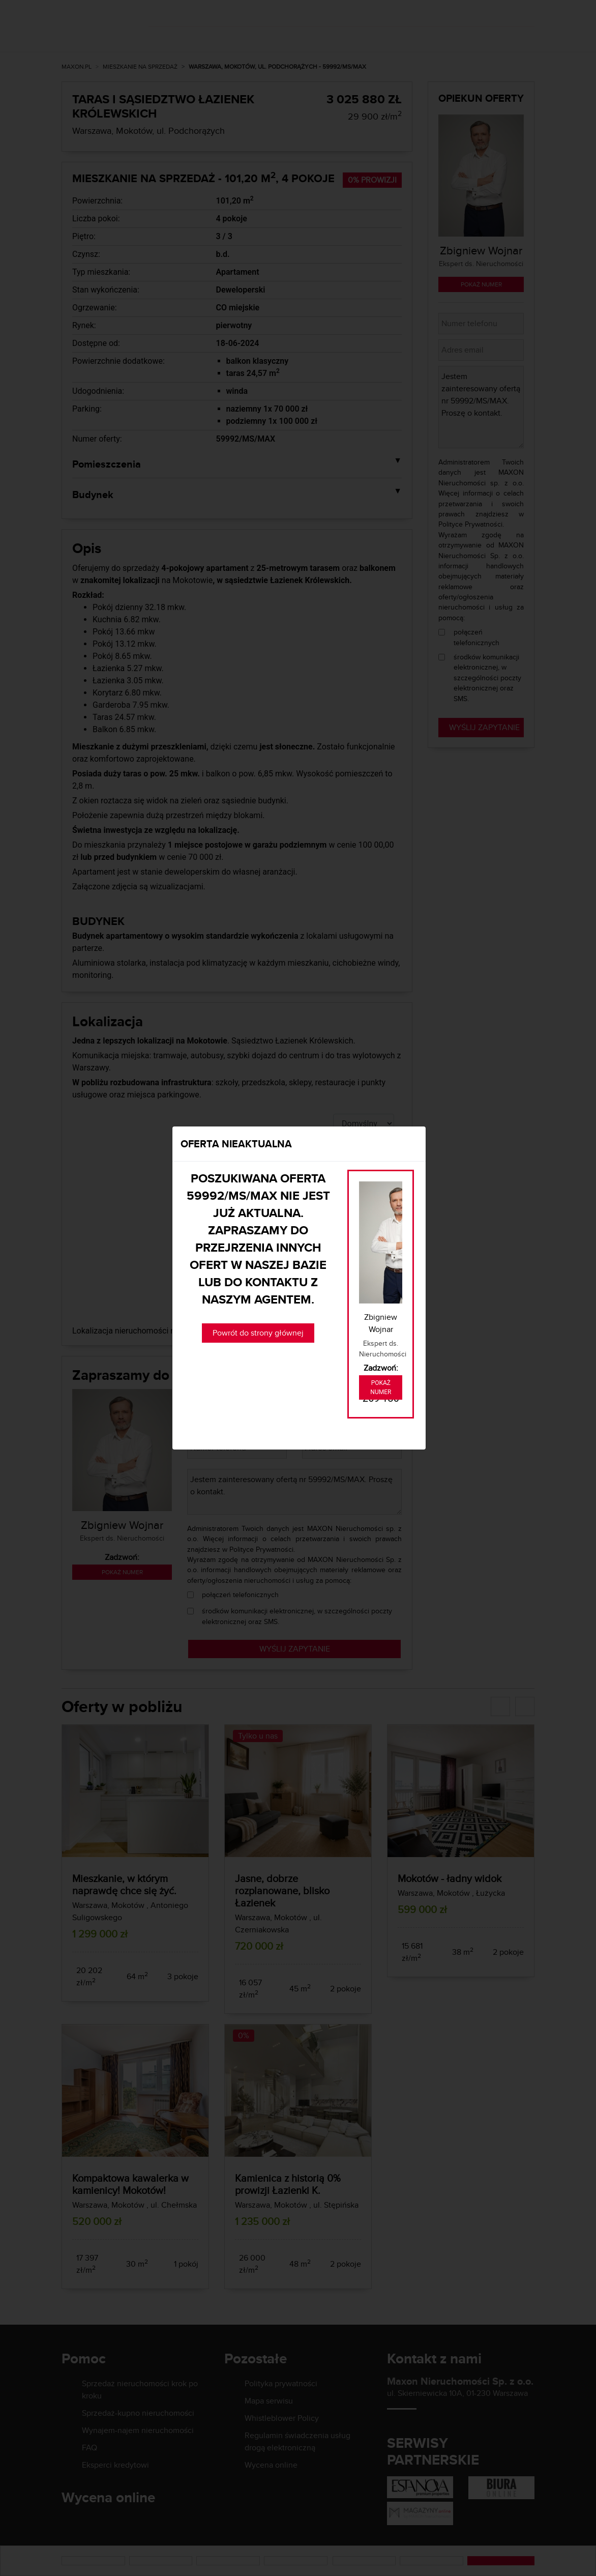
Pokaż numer (380, 1387)
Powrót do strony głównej (258, 1333)
